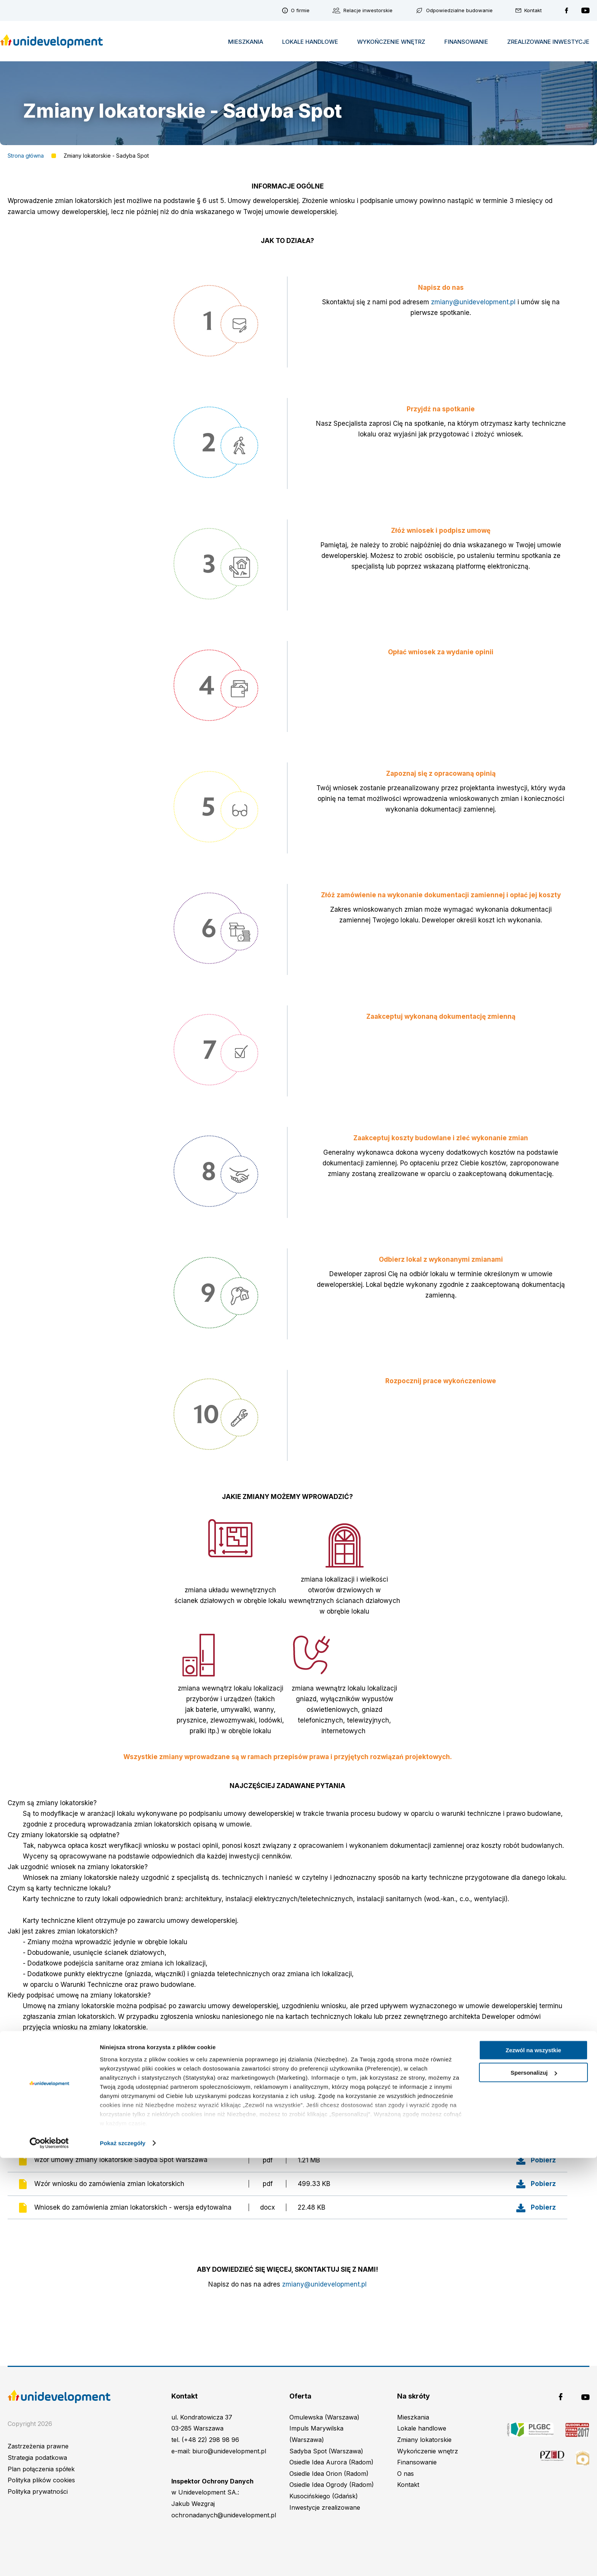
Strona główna (26, 156)
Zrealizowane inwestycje (548, 41)
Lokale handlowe (310, 41)
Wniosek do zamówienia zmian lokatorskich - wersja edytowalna (132, 2207)
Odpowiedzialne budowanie (459, 10)
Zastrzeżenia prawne (38, 2446)
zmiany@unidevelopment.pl (473, 302)
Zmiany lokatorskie (424, 2439)
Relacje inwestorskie (368, 10)
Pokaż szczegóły (122, 2561)
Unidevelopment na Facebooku (566, 10)
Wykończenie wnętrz (391, 41)
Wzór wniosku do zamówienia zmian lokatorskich (109, 2184)
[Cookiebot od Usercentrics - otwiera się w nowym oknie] (49, 2561)
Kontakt (533, 10)
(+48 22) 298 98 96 (210, 2439)
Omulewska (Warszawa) (324, 2417)
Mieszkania (245, 41)
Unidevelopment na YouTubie (585, 10)
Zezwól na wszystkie (533, 2468)
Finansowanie (466, 41)
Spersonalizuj (534, 2490)
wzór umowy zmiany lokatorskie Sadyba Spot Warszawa (121, 2160)
